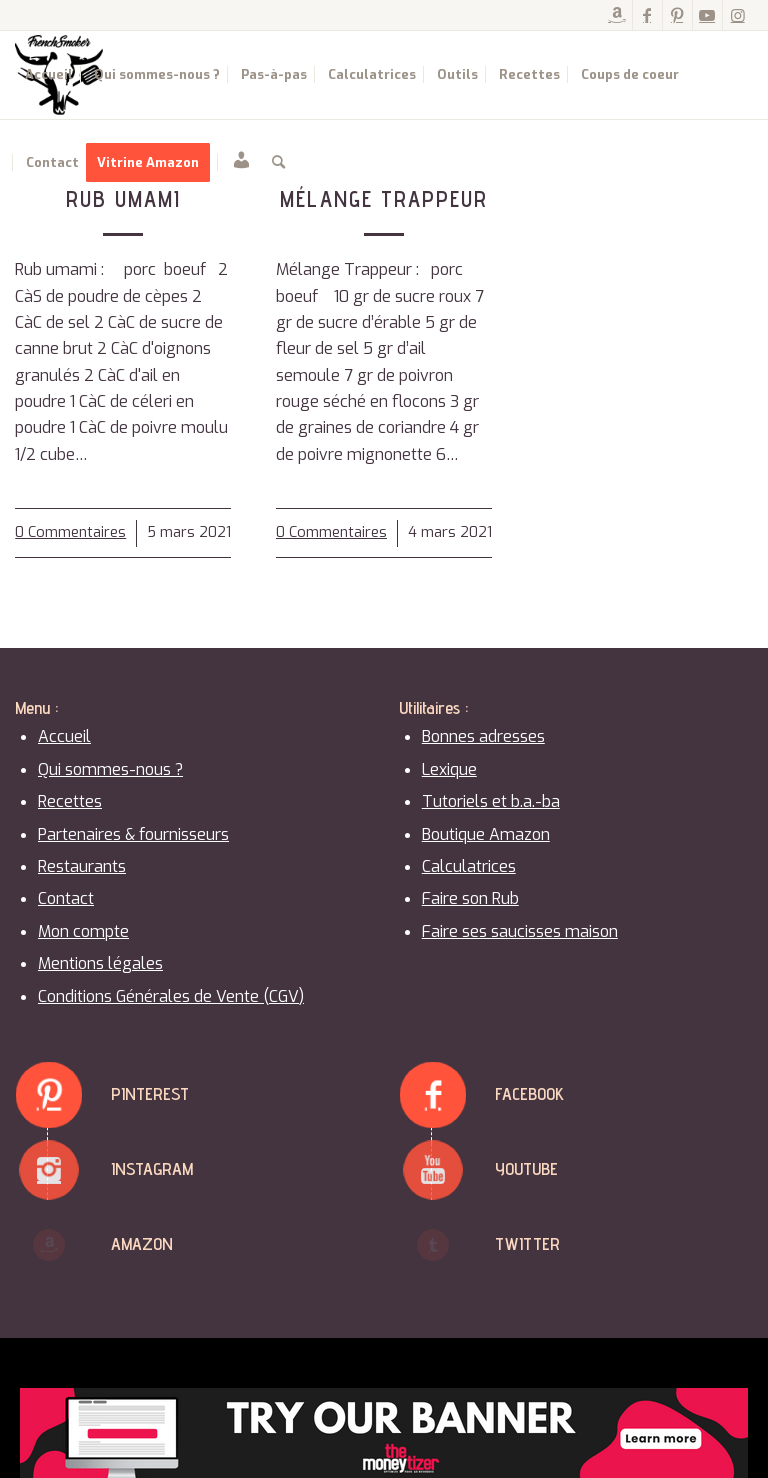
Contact (66, 898)
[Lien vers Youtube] (707, 15)
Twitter (527, 1243)
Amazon (142, 1243)
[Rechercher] (278, 163)
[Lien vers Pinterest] (677, 15)
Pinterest (150, 1093)
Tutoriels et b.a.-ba (491, 801)
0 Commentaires (70, 532)
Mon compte (83, 931)
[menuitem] (49, 75)
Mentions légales (100, 963)
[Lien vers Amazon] (617, 15)
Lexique (449, 769)
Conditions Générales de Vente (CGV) (171, 996)
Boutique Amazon (486, 834)
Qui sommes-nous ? (110, 769)
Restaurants (82, 866)
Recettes (70, 801)
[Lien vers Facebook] (647, 15)
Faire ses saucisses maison (520, 931)
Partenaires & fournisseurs (133, 834)
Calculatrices (469, 866)
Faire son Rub (470, 898)
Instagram (152, 1168)
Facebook (529, 1093)
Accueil (64, 736)
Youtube (526, 1168)
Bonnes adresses (483, 736)
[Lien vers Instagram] (738, 15)
